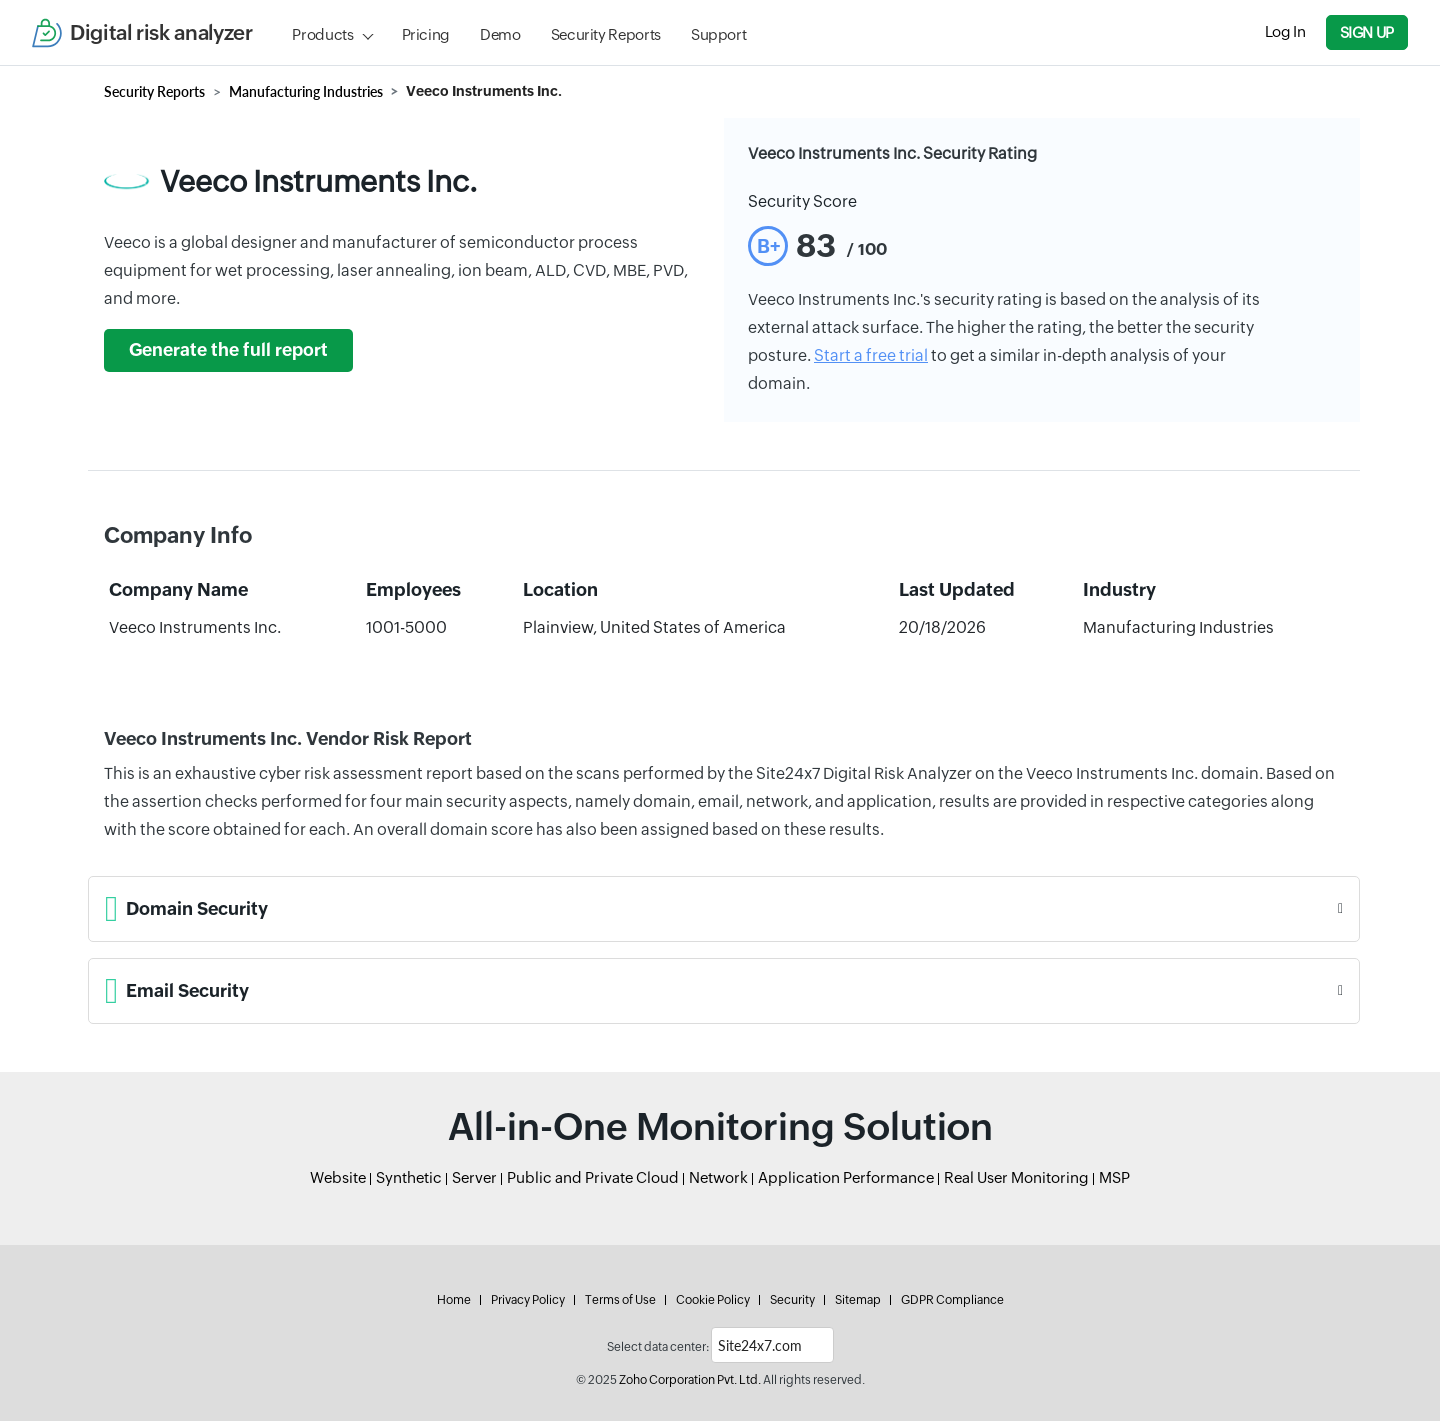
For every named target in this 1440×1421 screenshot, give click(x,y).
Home (454, 1300)
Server (474, 1177)
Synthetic (409, 1177)
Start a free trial (871, 355)
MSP (1114, 1177)
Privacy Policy (528, 1300)
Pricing (426, 34)
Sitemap (858, 1300)
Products (322, 34)
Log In (1285, 31)
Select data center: (658, 1347)
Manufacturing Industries (306, 91)
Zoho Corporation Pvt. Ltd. (690, 1380)
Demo (500, 34)
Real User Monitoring (1016, 1177)
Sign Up (1367, 32)
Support (718, 34)
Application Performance (846, 1177)
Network (718, 1177)
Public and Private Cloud (593, 1177)
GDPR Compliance (952, 1300)
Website (338, 1177)
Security (792, 1300)
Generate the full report (228, 350)
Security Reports (606, 34)
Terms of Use (620, 1300)
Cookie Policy (713, 1300)
